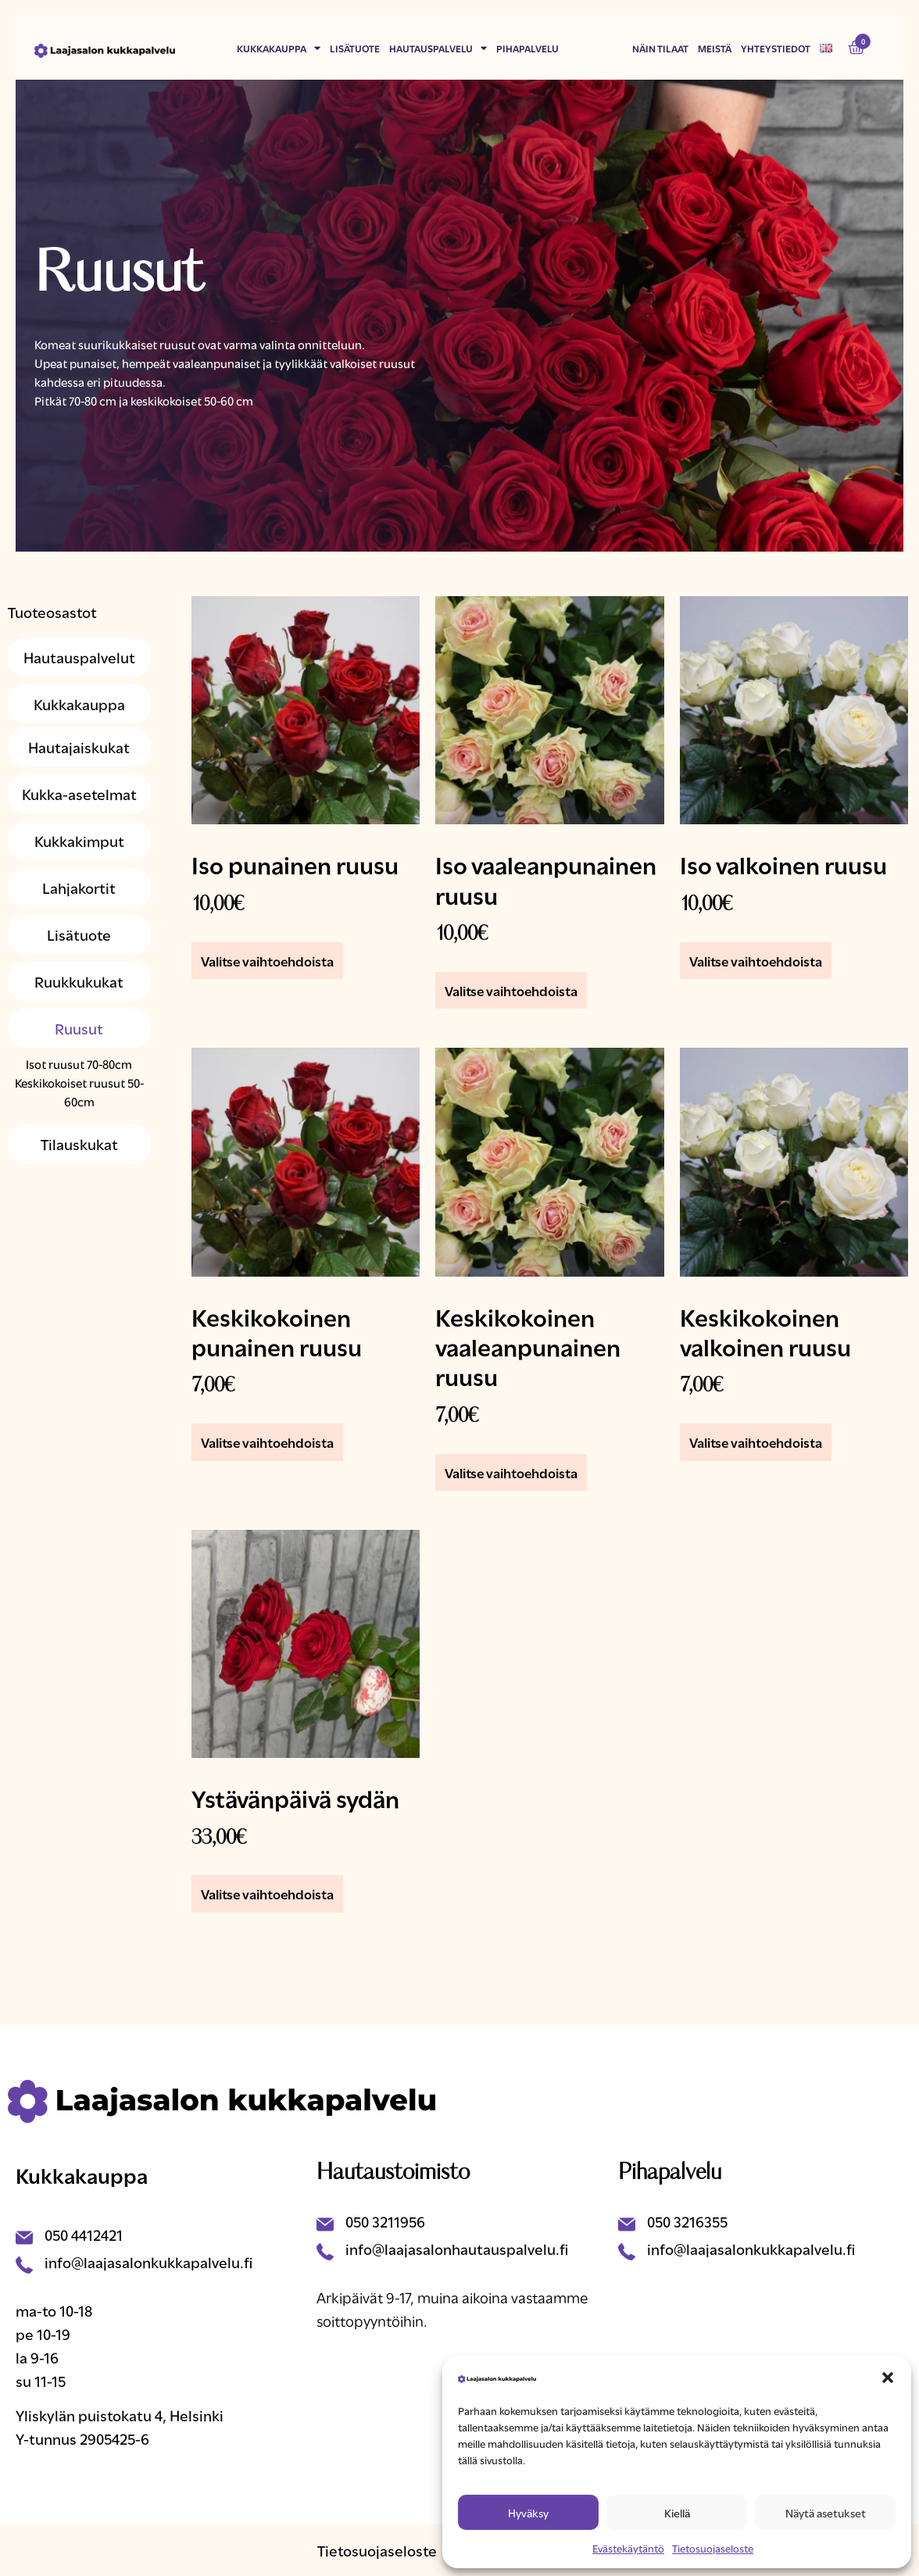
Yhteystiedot (775, 48)
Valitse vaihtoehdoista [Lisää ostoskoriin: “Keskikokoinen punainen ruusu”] (267, 1442)
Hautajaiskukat (79, 746)
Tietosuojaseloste (712, 2548)
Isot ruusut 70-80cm (79, 1063)
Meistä (714, 48)
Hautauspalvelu (438, 48)
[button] (888, 2377)
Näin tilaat (660, 48)
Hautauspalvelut (79, 656)
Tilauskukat (79, 1143)
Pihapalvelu (527, 48)
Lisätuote (355, 48)
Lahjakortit (79, 887)
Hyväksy (528, 2512)
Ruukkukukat (78, 980)
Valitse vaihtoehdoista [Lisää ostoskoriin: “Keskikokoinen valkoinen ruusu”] (755, 1442)
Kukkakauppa (278, 48)
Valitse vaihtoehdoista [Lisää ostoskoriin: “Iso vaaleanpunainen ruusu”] (511, 990)
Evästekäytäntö (628, 2548)
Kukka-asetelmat (79, 793)
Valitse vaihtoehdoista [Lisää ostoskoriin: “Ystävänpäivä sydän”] (267, 1893)
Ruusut (79, 1027)
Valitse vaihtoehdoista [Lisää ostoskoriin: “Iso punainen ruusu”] (267, 960)
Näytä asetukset (825, 2512)
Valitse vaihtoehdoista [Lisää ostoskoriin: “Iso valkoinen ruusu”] (755, 960)
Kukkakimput (79, 840)
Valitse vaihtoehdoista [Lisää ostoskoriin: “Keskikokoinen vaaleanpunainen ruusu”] (511, 1472)
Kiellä (677, 2512)
